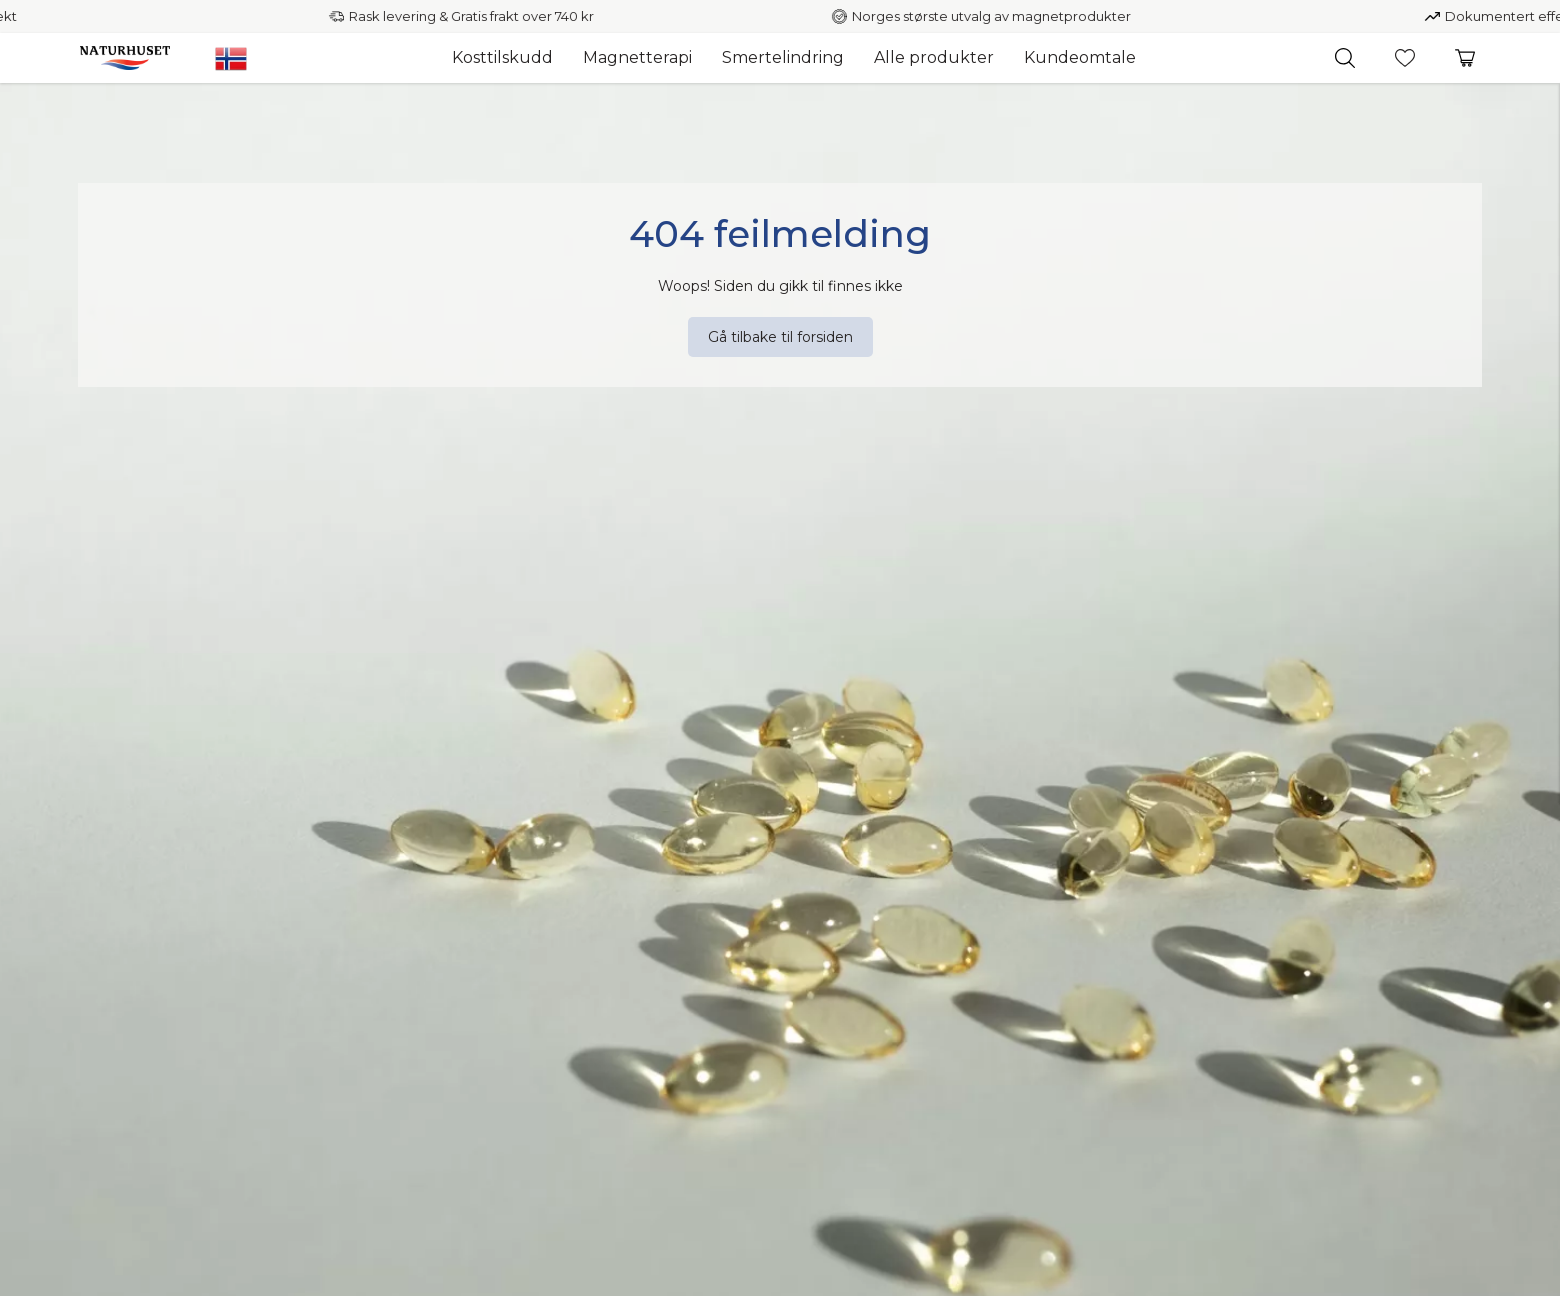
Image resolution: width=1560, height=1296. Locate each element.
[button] (1345, 58)
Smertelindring (783, 57)
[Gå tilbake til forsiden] (780, 337)
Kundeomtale (1080, 57)
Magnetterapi (637, 57)
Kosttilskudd (502, 57)
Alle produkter (934, 57)
